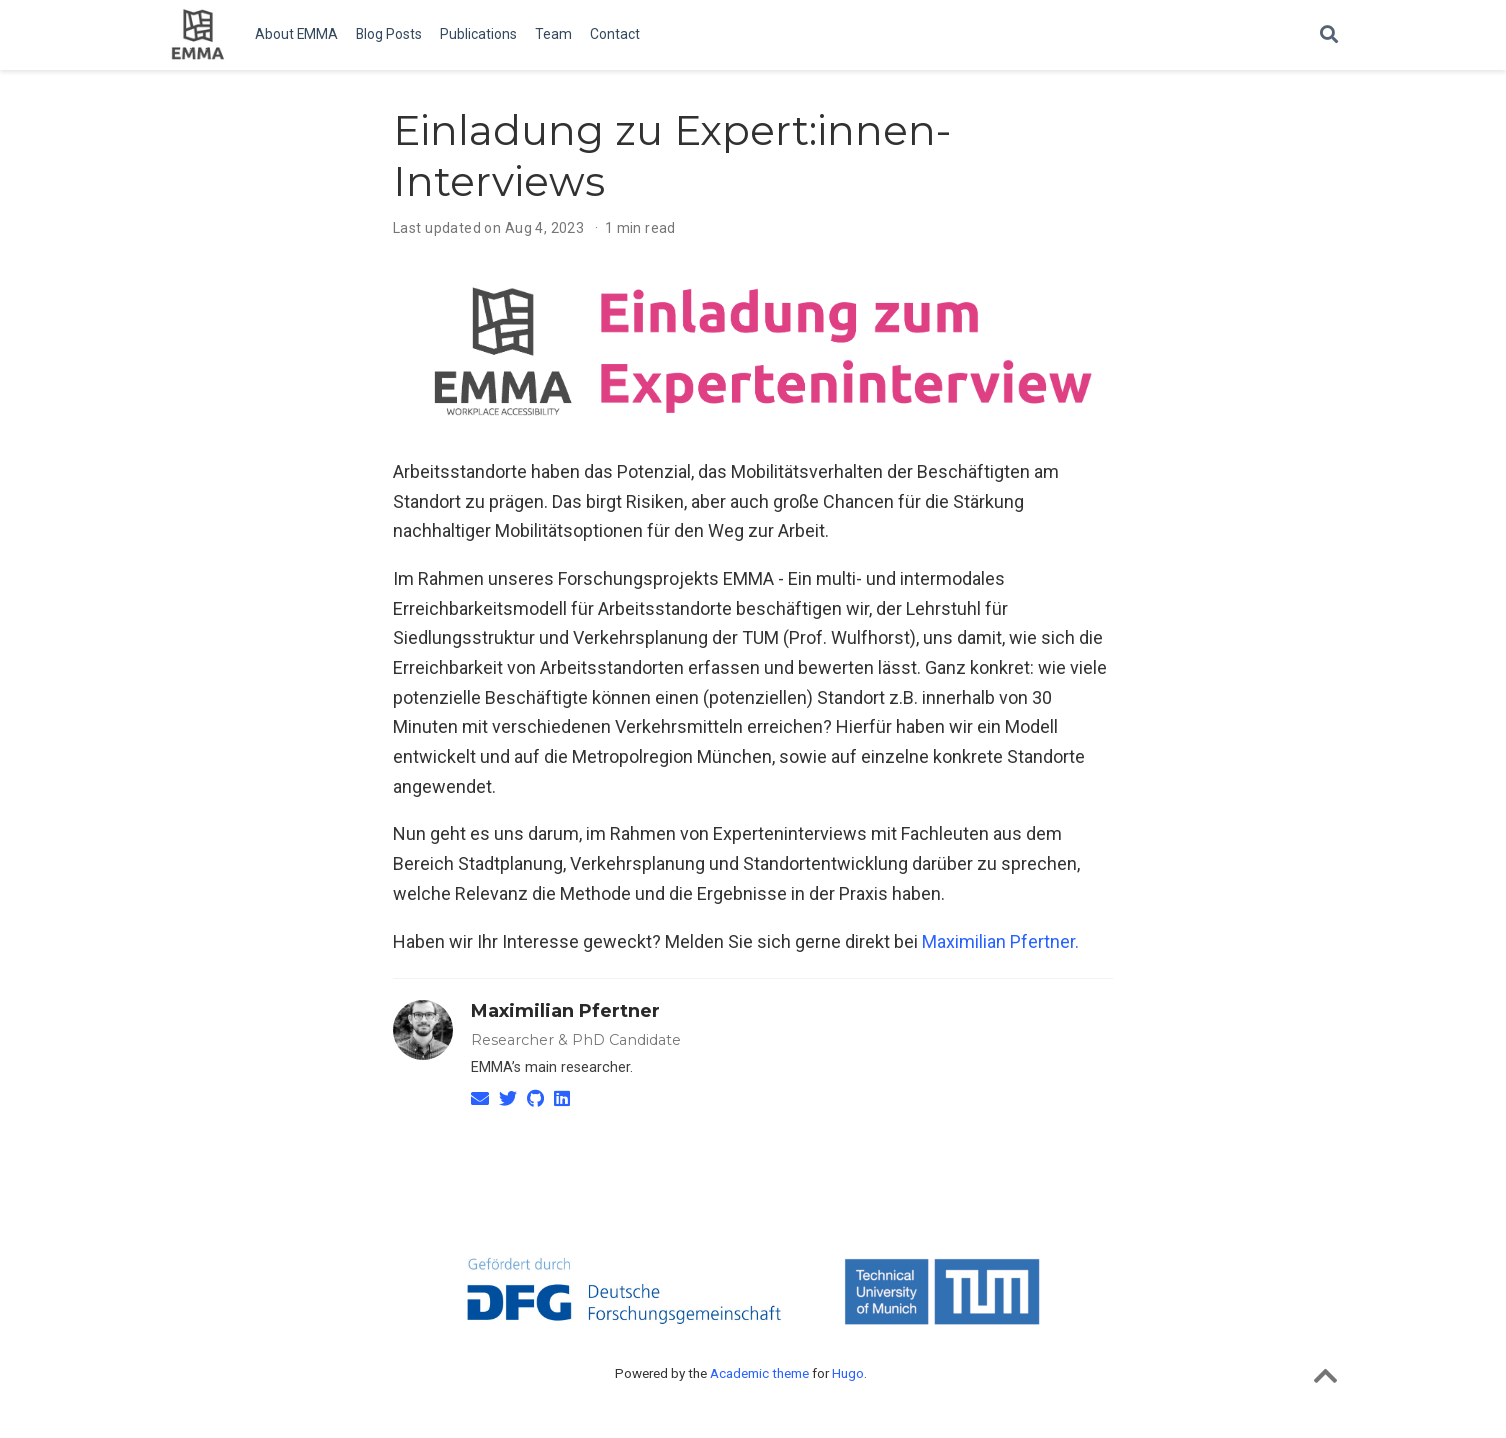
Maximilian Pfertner (565, 1011)
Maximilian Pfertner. (1000, 941)
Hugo (848, 1373)
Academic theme (759, 1373)
